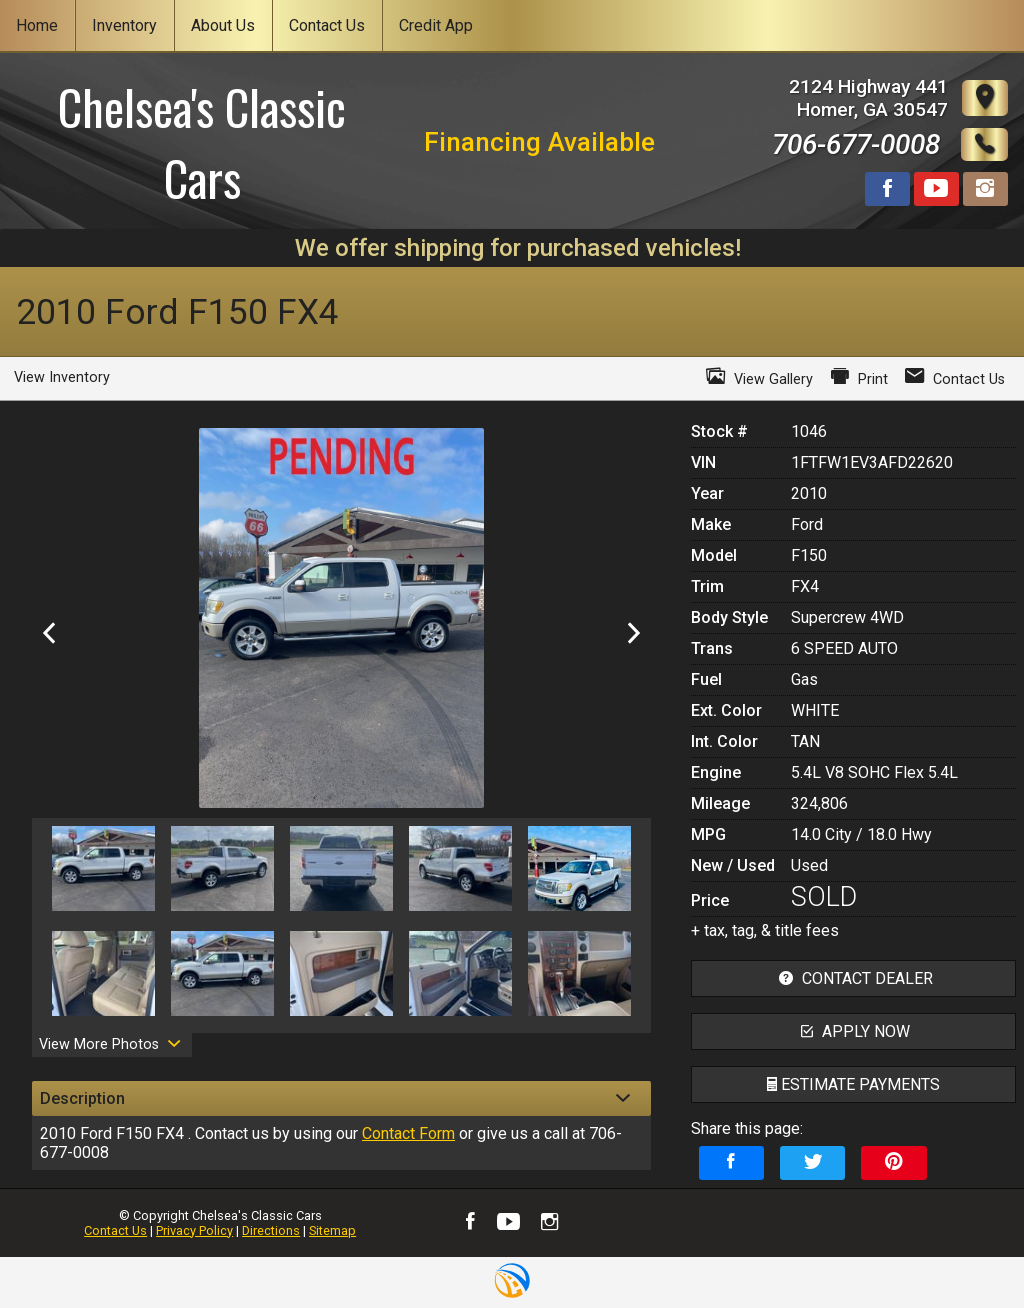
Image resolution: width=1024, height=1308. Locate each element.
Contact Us (115, 1230)
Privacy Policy (194, 1230)
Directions (271, 1230)
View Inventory (62, 377)
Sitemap (332, 1230)
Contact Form (408, 1133)
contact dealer (853, 978)
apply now (853, 1031)
